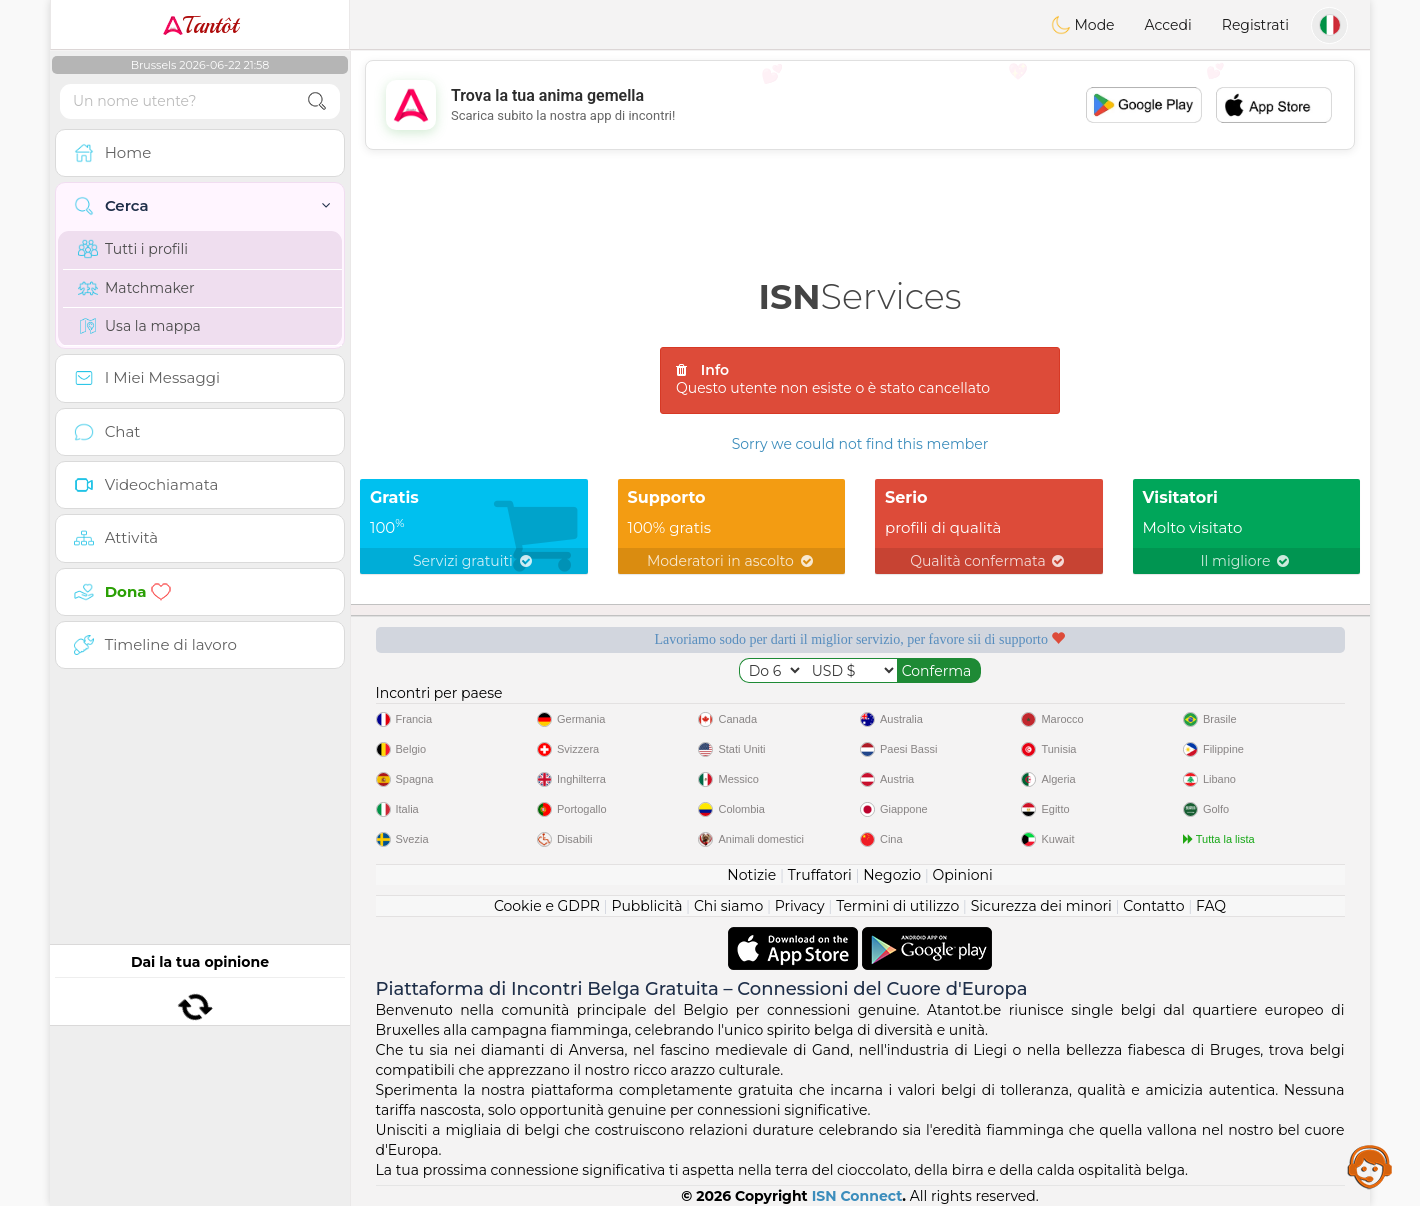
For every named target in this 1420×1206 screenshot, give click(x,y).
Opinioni (962, 875)
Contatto (1153, 906)
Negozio (892, 875)
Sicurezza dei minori (1041, 906)
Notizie (751, 875)
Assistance (1370, 1166)
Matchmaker (136, 288)
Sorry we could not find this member (860, 444)
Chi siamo (728, 906)
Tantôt (200, 25)
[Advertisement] (860, 105)
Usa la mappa (139, 326)
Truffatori (820, 875)
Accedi (1168, 25)
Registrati (1255, 25)
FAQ (1211, 906)
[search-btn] (317, 101)
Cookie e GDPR (547, 906)
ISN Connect (857, 1196)
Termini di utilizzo (897, 906)
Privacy (800, 906)
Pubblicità (646, 906)
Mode (1083, 25)
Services (860, 296)
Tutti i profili (133, 249)
